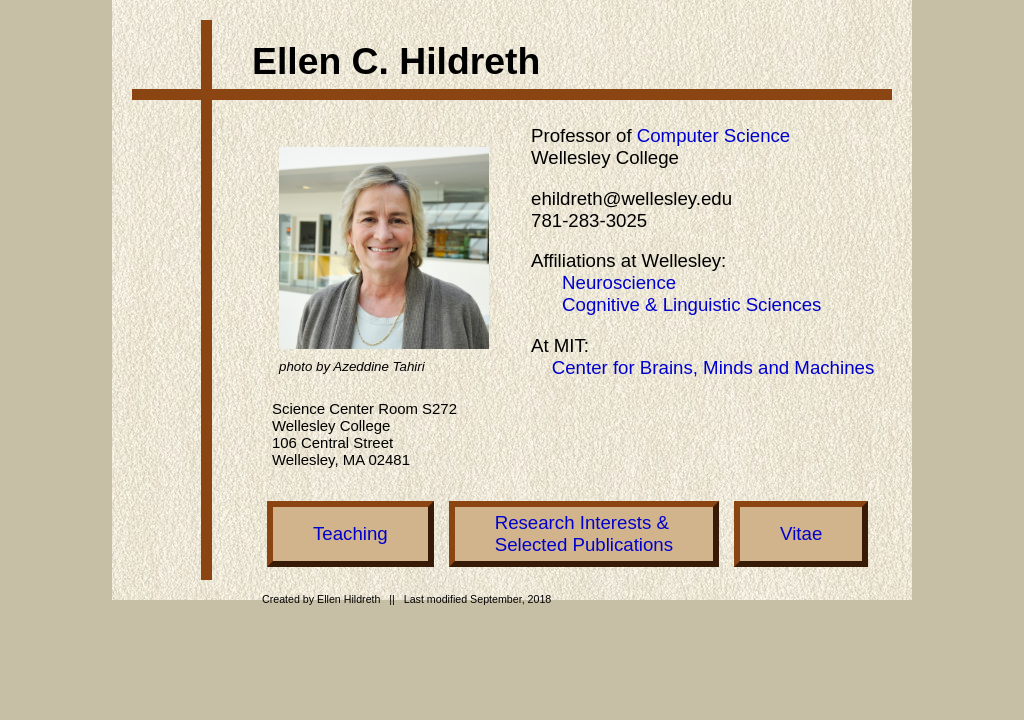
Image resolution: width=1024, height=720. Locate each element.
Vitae (801, 533)
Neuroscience (619, 282)
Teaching (350, 533)
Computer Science (713, 135)
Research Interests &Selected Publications (584, 533)
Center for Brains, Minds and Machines (713, 367)
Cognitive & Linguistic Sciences (691, 304)
